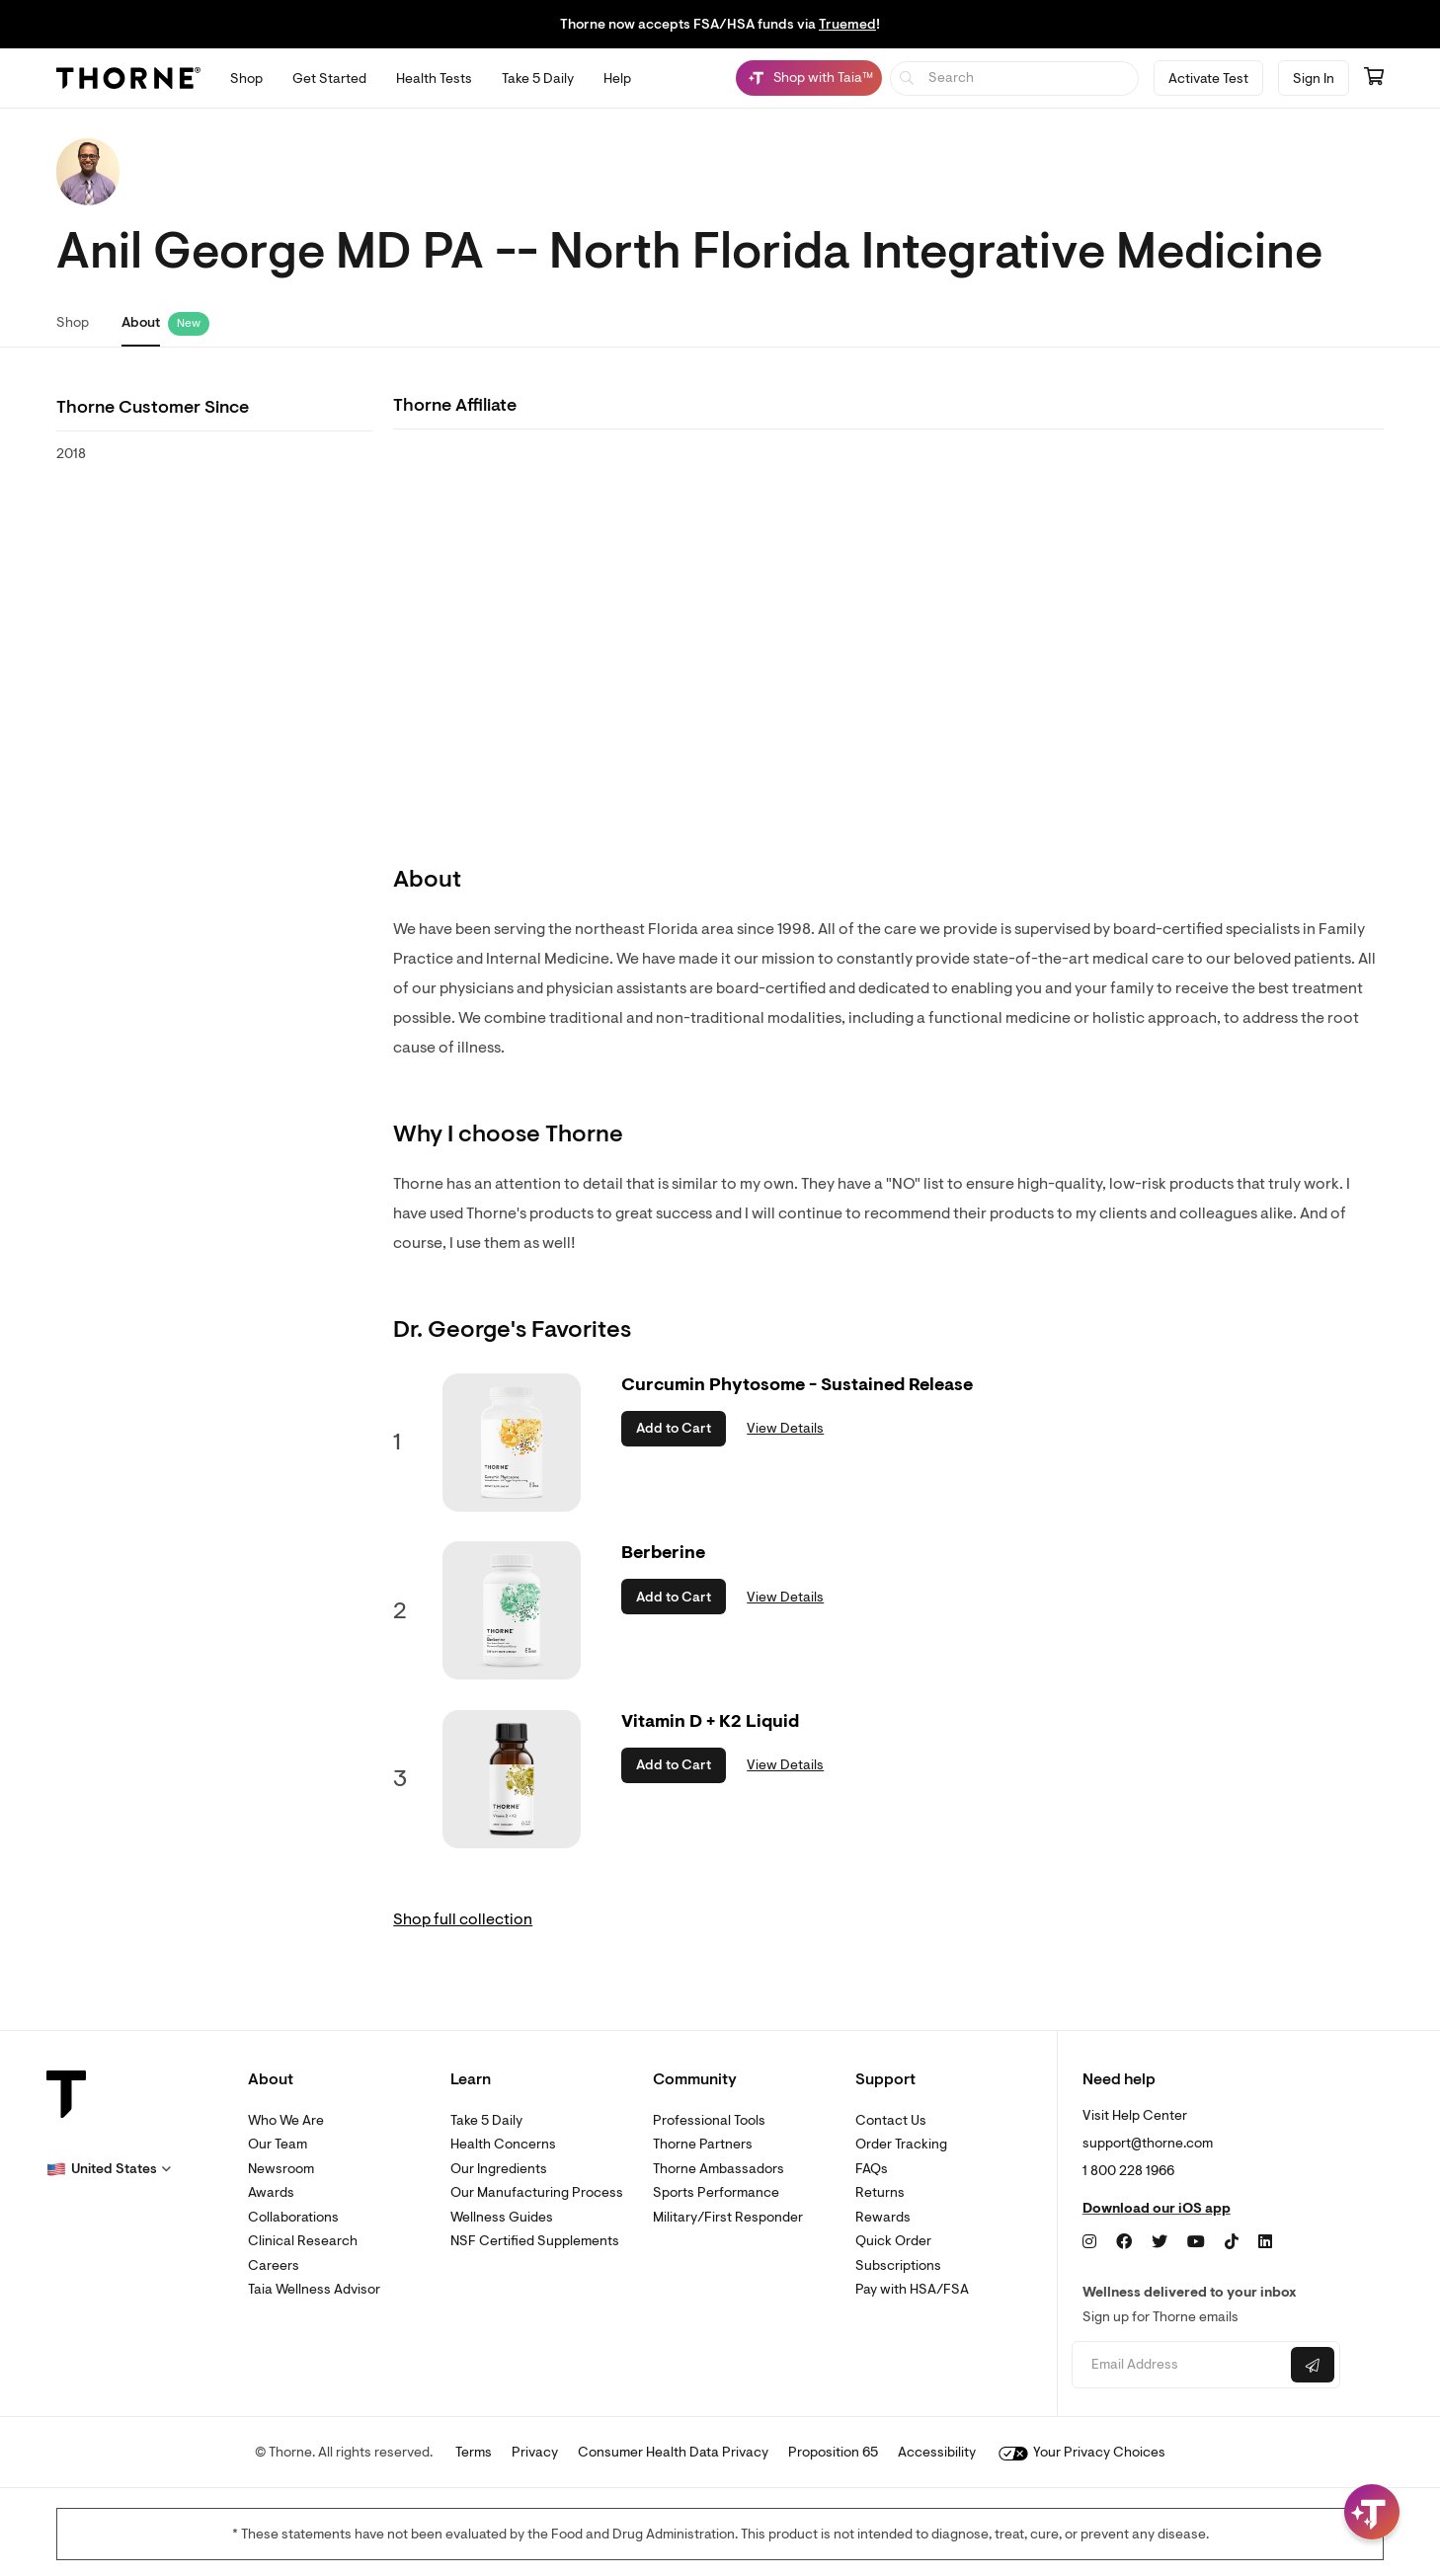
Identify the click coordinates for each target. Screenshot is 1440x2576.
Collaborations (293, 2217)
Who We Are (286, 2120)
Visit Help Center (1134, 2115)
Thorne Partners (703, 2144)
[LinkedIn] (1265, 2242)
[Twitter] (1159, 2242)
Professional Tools (709, 2120)
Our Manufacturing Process (536, 2192)
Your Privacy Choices (1082, 2452)
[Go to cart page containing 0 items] (1374, 78)
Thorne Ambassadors (718, 2168)
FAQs (871, 2168)
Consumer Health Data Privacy (673, 2452)
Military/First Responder (728, 2217)
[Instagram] (1089, 2242)
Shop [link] (72, 322)
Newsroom (281, 2168)
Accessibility (937, 2452)
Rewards (883, 2217)
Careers (273, 2265)
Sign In (1313, 78)
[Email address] (1179, 2365)
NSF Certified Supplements (534, 2240)
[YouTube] (1196, 2242)
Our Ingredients (498, 2168)
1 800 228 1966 (1128, 2170)
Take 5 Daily (486, 2120)
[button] (108, 2169)
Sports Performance (716, 2192)
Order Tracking (901, 2144)
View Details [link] (785, 1428)
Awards (271, 2192)
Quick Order (893, 2240)
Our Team (277, 2144)
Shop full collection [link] (462, 1919)
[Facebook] (1124, 2242)
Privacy (535, 2452)
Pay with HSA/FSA (912, 2289)
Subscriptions (898, 2265)
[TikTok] (1232, 2242)
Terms (473, 2452)
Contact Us (890, 2120)
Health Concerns (503, 2144)
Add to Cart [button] (673, 1428)
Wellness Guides (501, 2217)
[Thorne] (128, 78)
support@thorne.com (1147, 2143)
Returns (880, 2192)
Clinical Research (303, 2240)
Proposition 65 (833, 2452)
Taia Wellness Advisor (314, 2289)
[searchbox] (1015, 78)
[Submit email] (1312, 2364)
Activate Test (1208, 78)
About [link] (140, 322)
